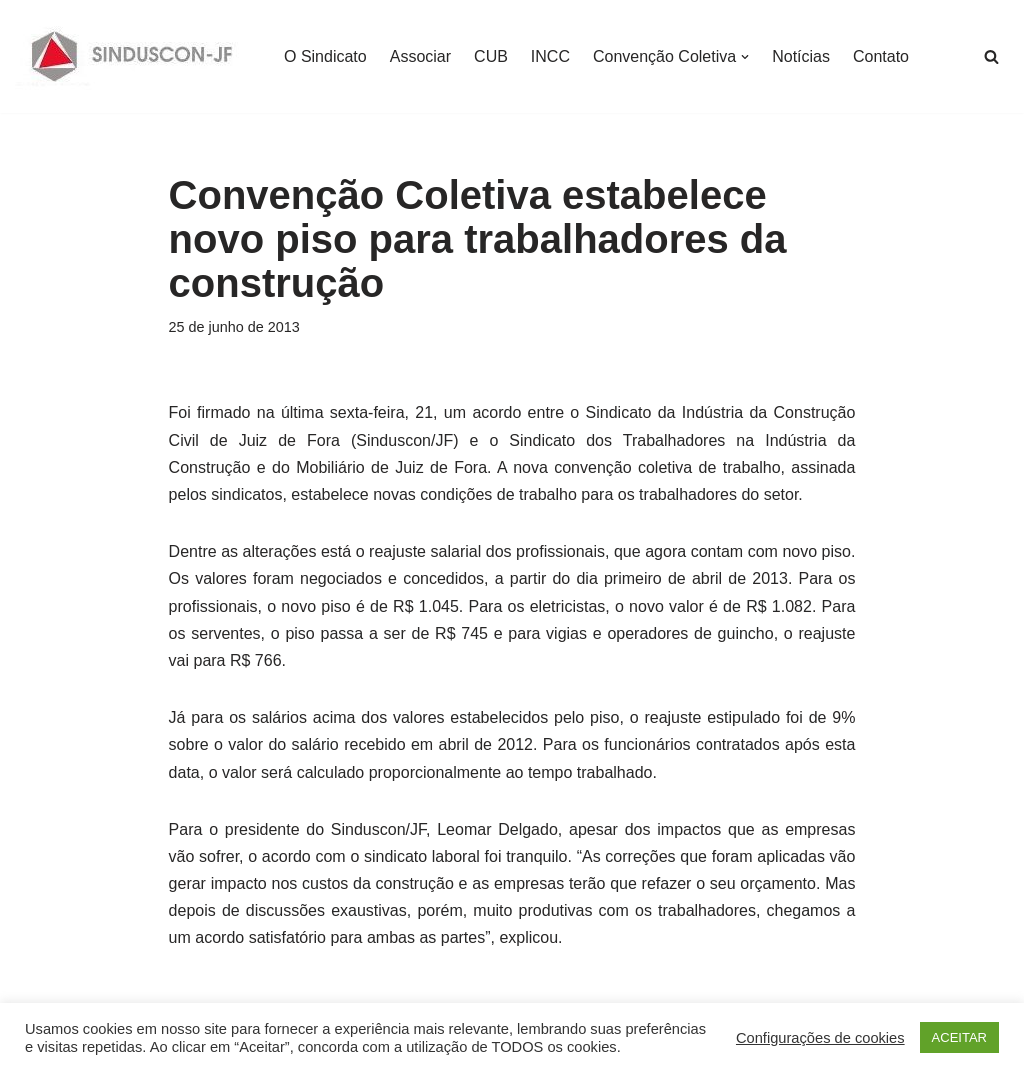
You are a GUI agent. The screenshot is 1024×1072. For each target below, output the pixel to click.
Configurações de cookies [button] (820, 1038)
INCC (550, 56)
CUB (491, 56)
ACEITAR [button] (959, 1037)
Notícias (801, 56)
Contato (881, 56)
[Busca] (991, 56)
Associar (420, 56)
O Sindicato (325, 56)
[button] (745, 57)
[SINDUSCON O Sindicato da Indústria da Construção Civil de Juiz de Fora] (132, 56)
